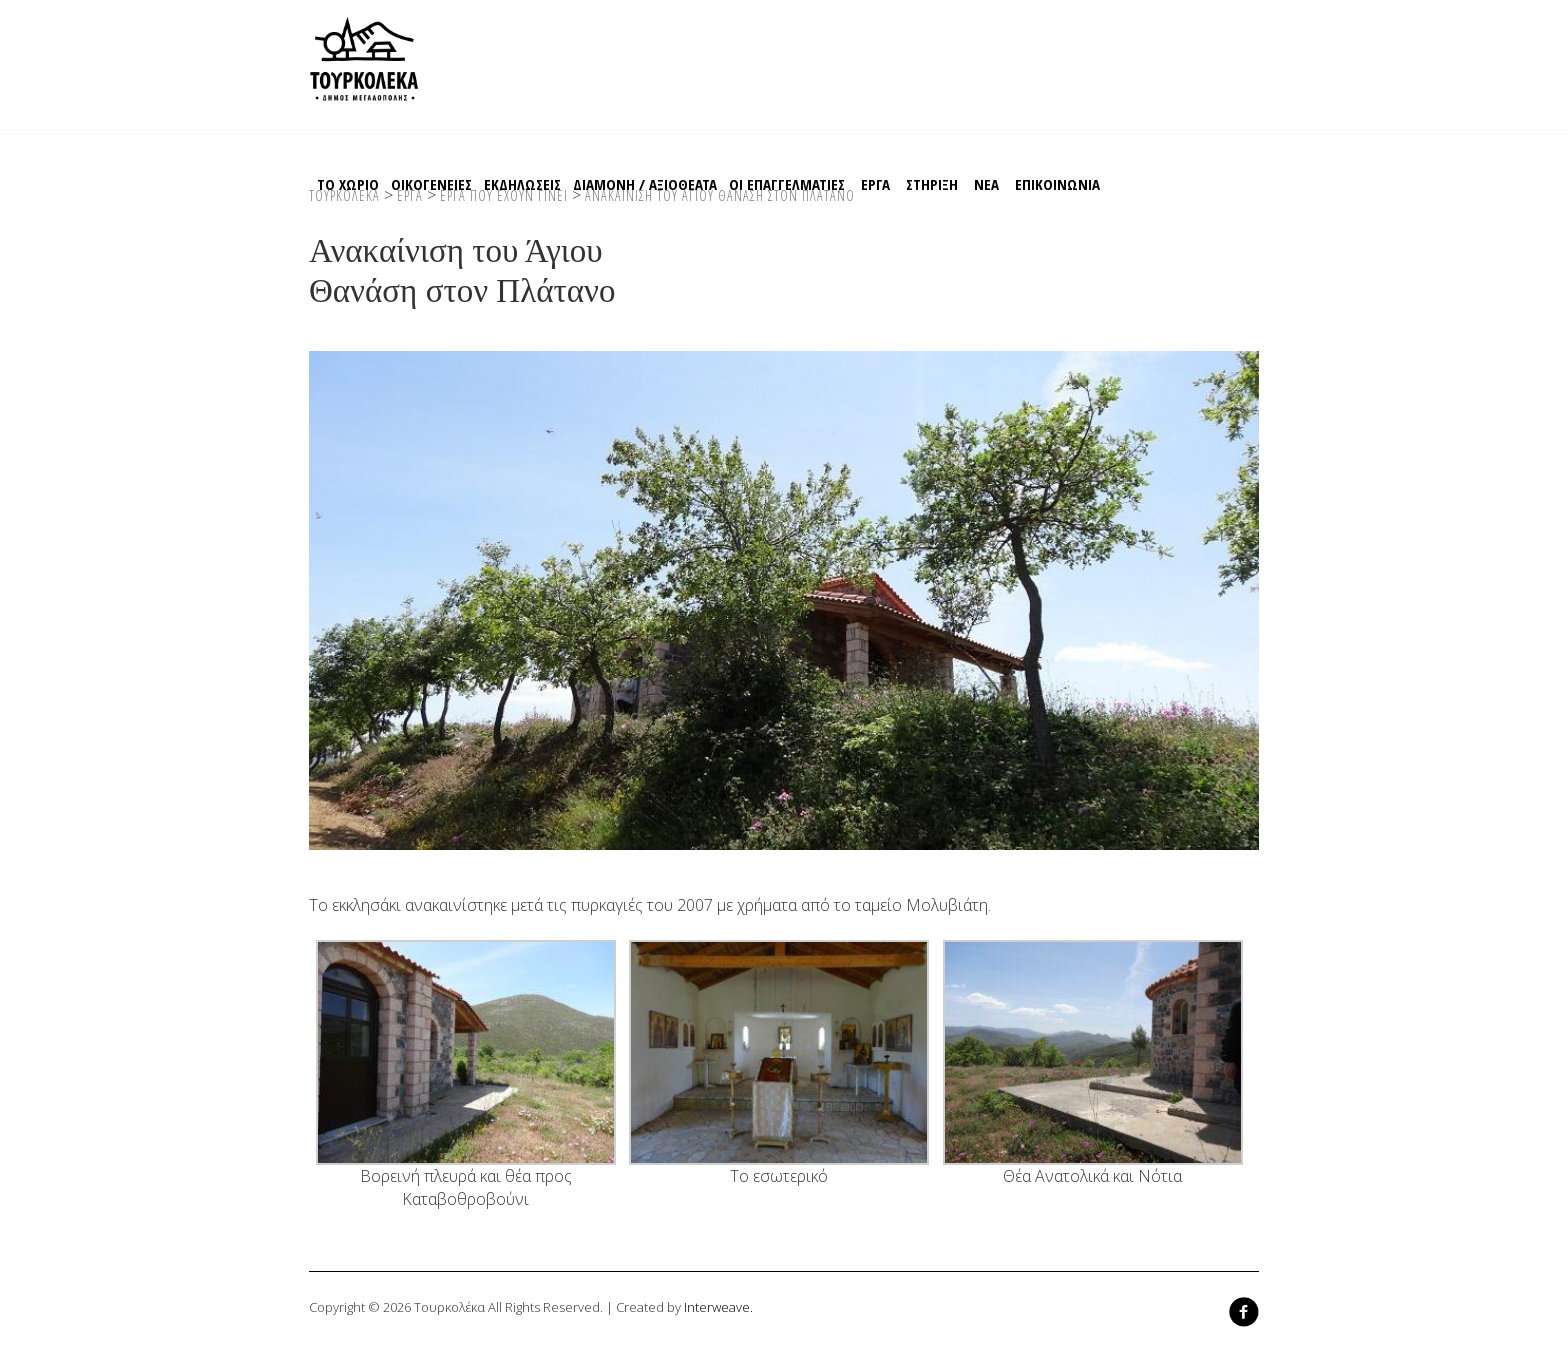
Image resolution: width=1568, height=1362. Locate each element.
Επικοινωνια (1057, 184)
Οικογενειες (431, 184)
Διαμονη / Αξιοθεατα (645, 184)
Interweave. (718, 1307)
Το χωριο (348, 184)
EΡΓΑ (875, 184)
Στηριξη (932, 184)
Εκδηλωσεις (522, 184)
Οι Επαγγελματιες (787, 184)
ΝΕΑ (986, 184)
